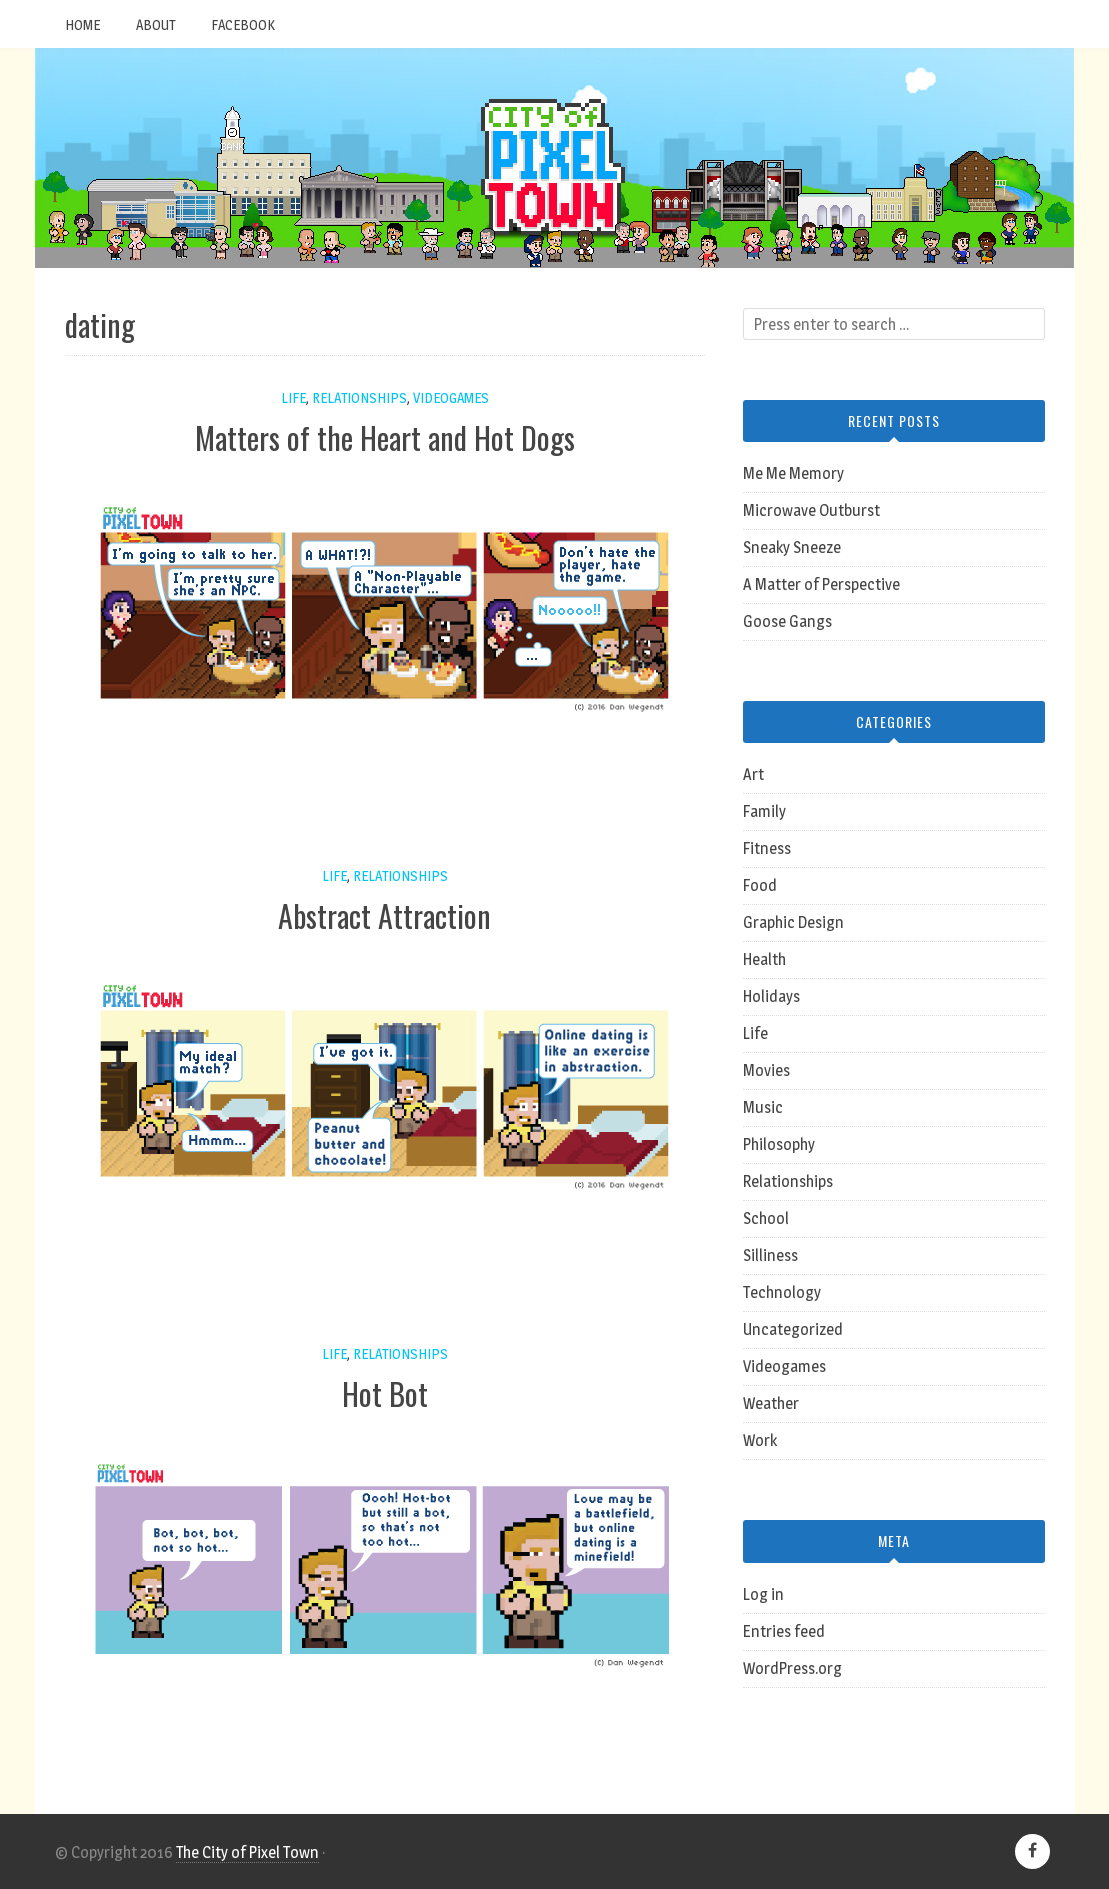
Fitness (767, 848)
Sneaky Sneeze (792, 547)
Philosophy (779, 1144)
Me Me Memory (793, 473)
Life (293, 397)
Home (82, 24)
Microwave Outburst (811, 510)
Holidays (771, 996)
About (155, 24)
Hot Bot (385, 1393)
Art (753, 774)
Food (760, 885)
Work (760, 1440)
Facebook (243, 24)
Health (764, 959)
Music (763, 1107)
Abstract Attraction (384, 915)
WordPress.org (792, 1668)
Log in (763, 1594)
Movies (766, 1070)
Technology (782, 1292)
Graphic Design (793, 922)
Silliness (770, 1255)
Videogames (451, 397)
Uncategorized (793, 1329)
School (766, 1218)
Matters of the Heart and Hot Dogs (385, 437)
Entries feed (784, 1631)
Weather (771, 1403)
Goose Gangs (787, 621)
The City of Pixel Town (247, 1852)
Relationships (359, 397)
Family (764, 811)
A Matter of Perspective (821, 584)
